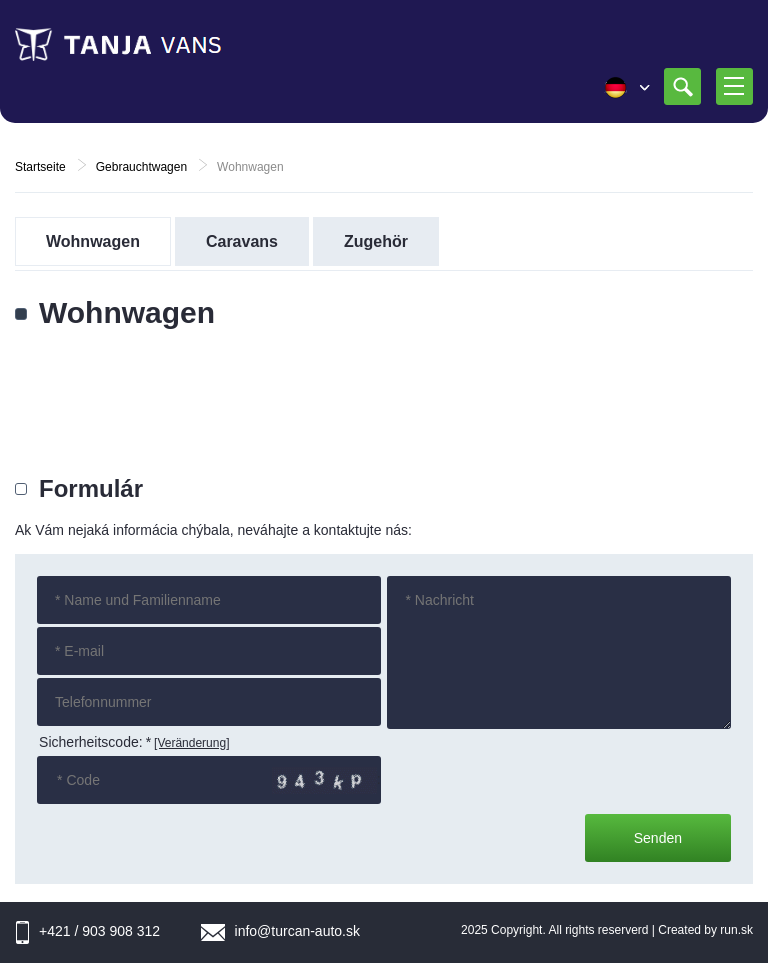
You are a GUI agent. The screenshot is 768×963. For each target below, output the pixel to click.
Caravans (242, 241)
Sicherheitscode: (95, 742)
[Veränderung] (191, 743)
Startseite (40, 167)
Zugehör (376, 241)
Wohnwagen (93, 241)
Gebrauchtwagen (141, 167)
